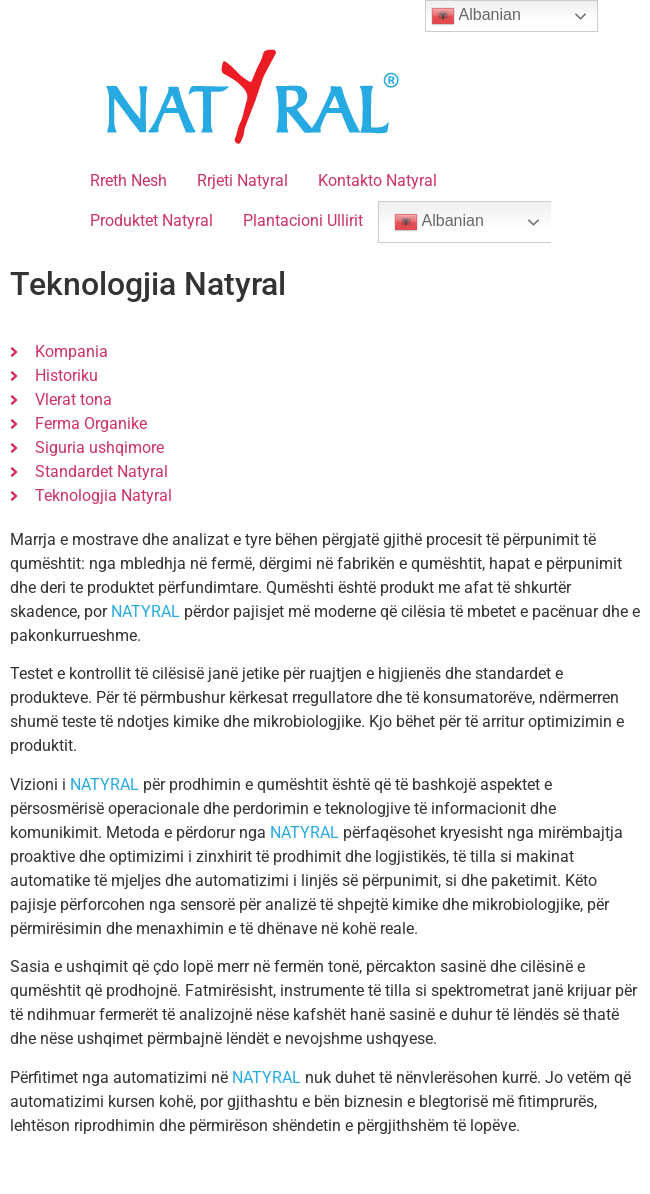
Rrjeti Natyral (242, 180)
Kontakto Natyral (377, 180)
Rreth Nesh (128, 180)
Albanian (439, 222)
